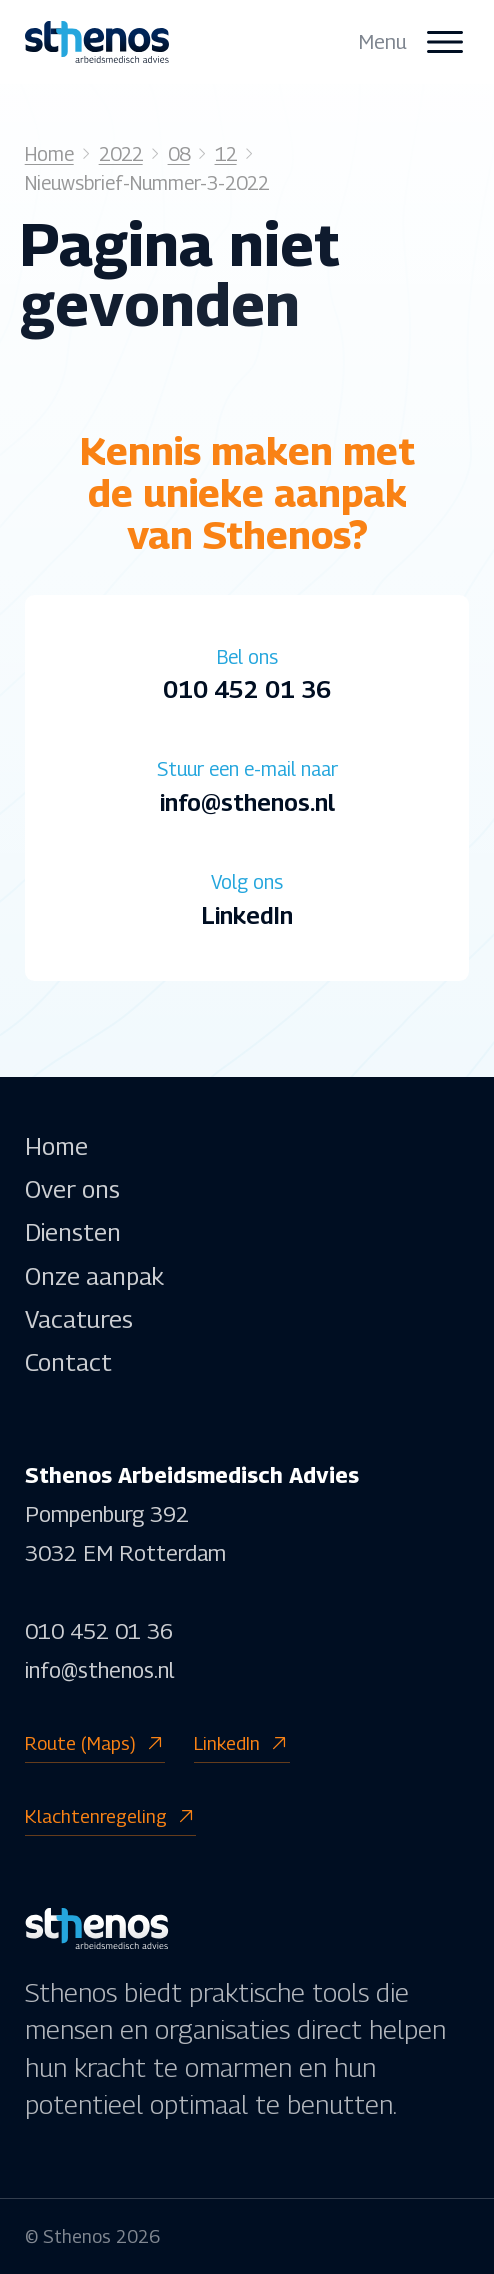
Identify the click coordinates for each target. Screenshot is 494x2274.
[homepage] (97, 41)
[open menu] (414, 42)
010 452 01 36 (99, 1631)
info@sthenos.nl (99, 1670)
